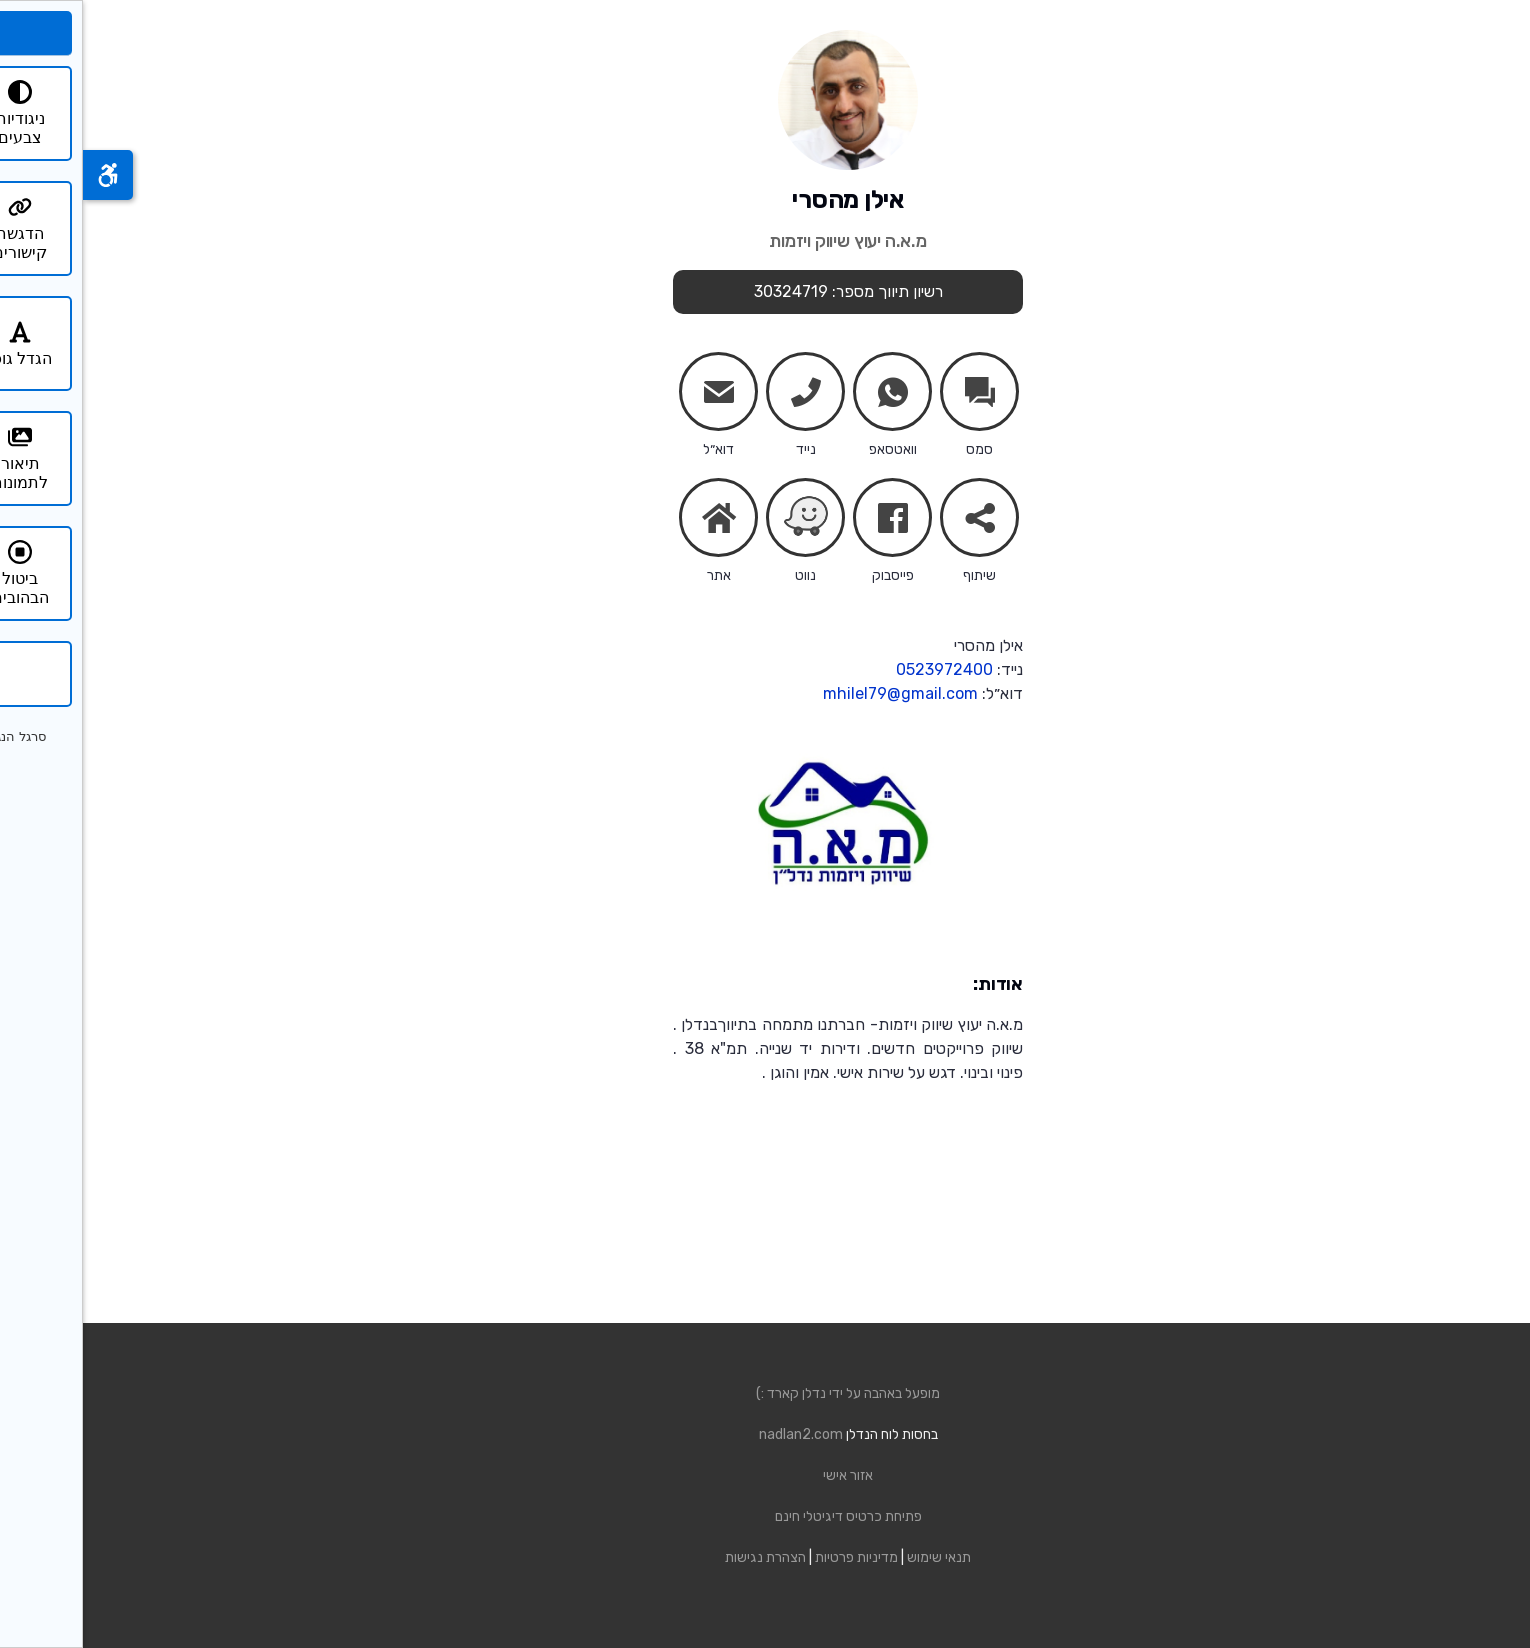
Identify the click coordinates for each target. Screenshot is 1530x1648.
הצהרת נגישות (682, 1557)
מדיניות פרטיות (773, 1557)
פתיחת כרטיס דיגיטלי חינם (765, 1516)
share (897, 521)
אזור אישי (765, 1475)
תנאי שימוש (856, 1557)
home (636, 518)
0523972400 (861, 669)
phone (723, 395)
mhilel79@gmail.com (817, 693)
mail (636, 395)
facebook (810, 521)
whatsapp (810, 395)
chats (897, 392)
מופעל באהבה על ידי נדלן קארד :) (765, 1393)
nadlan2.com (718, 1434)
